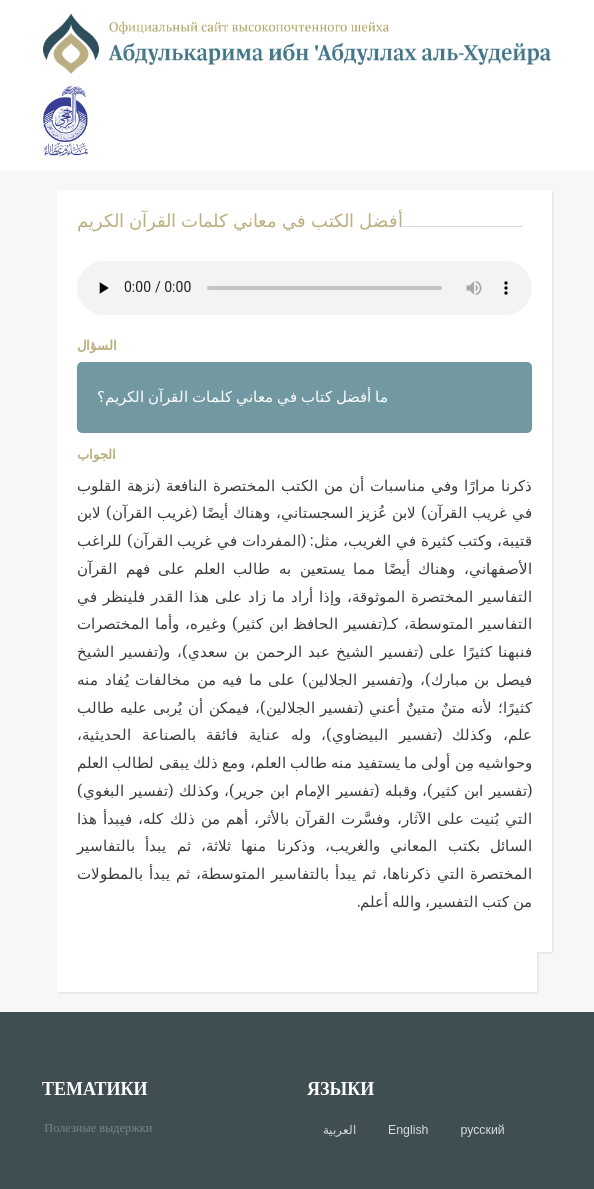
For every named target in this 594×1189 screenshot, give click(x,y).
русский (482, 1130)
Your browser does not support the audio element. (304, 288)
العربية (339, 1130)
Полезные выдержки (105, 1126)
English (408, 1130)
